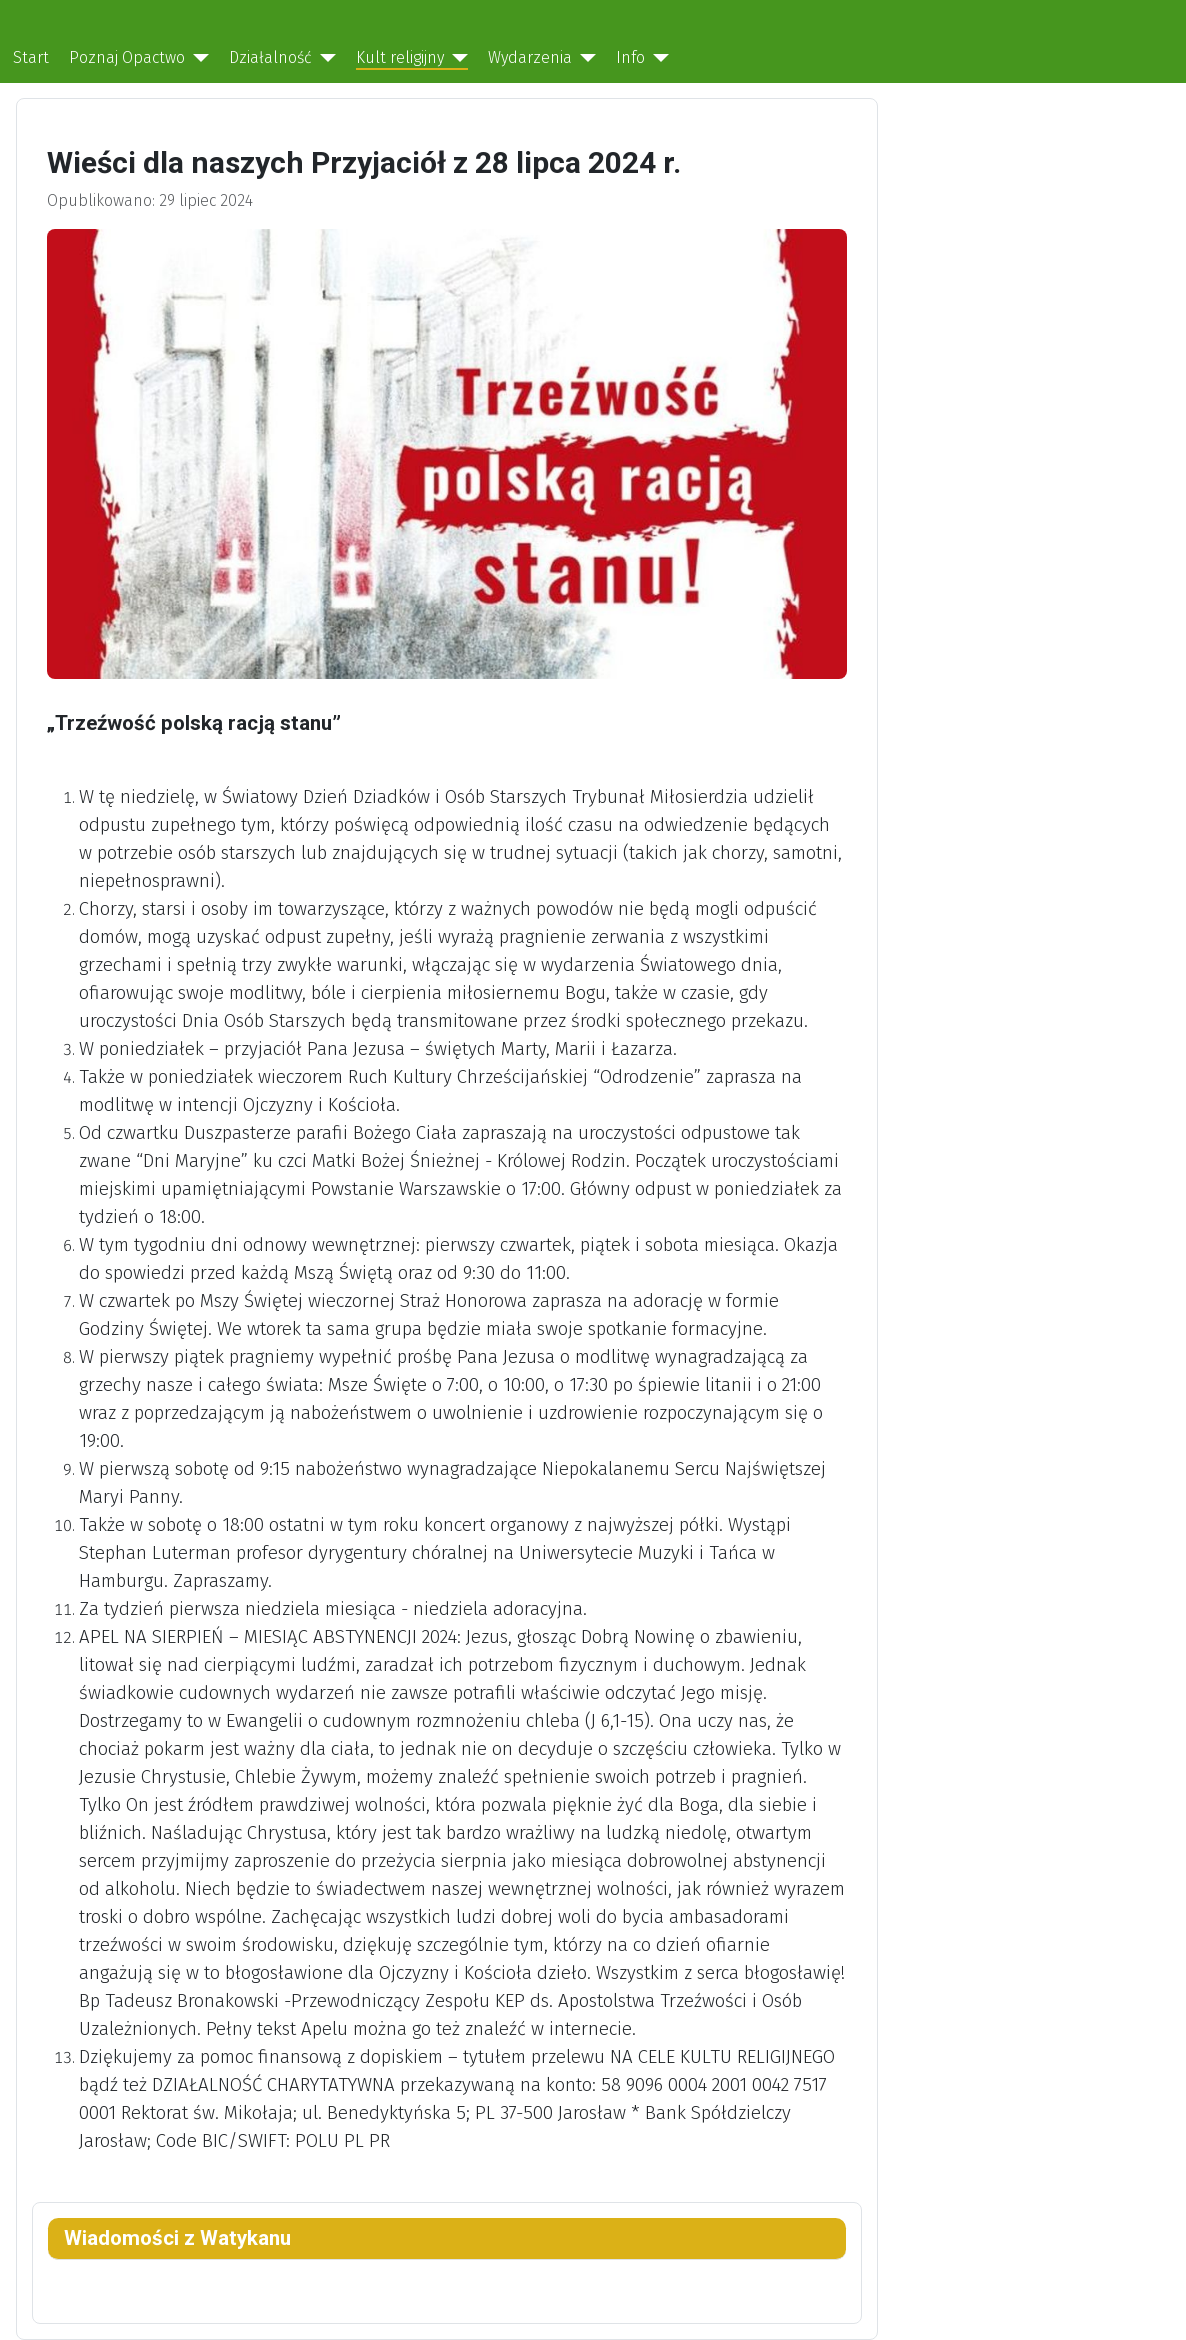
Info (630, 57)
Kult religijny (400, 57)
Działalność (270, 57)
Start (31, 57)
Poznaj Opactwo (127, 57)
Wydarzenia (530, 57)
